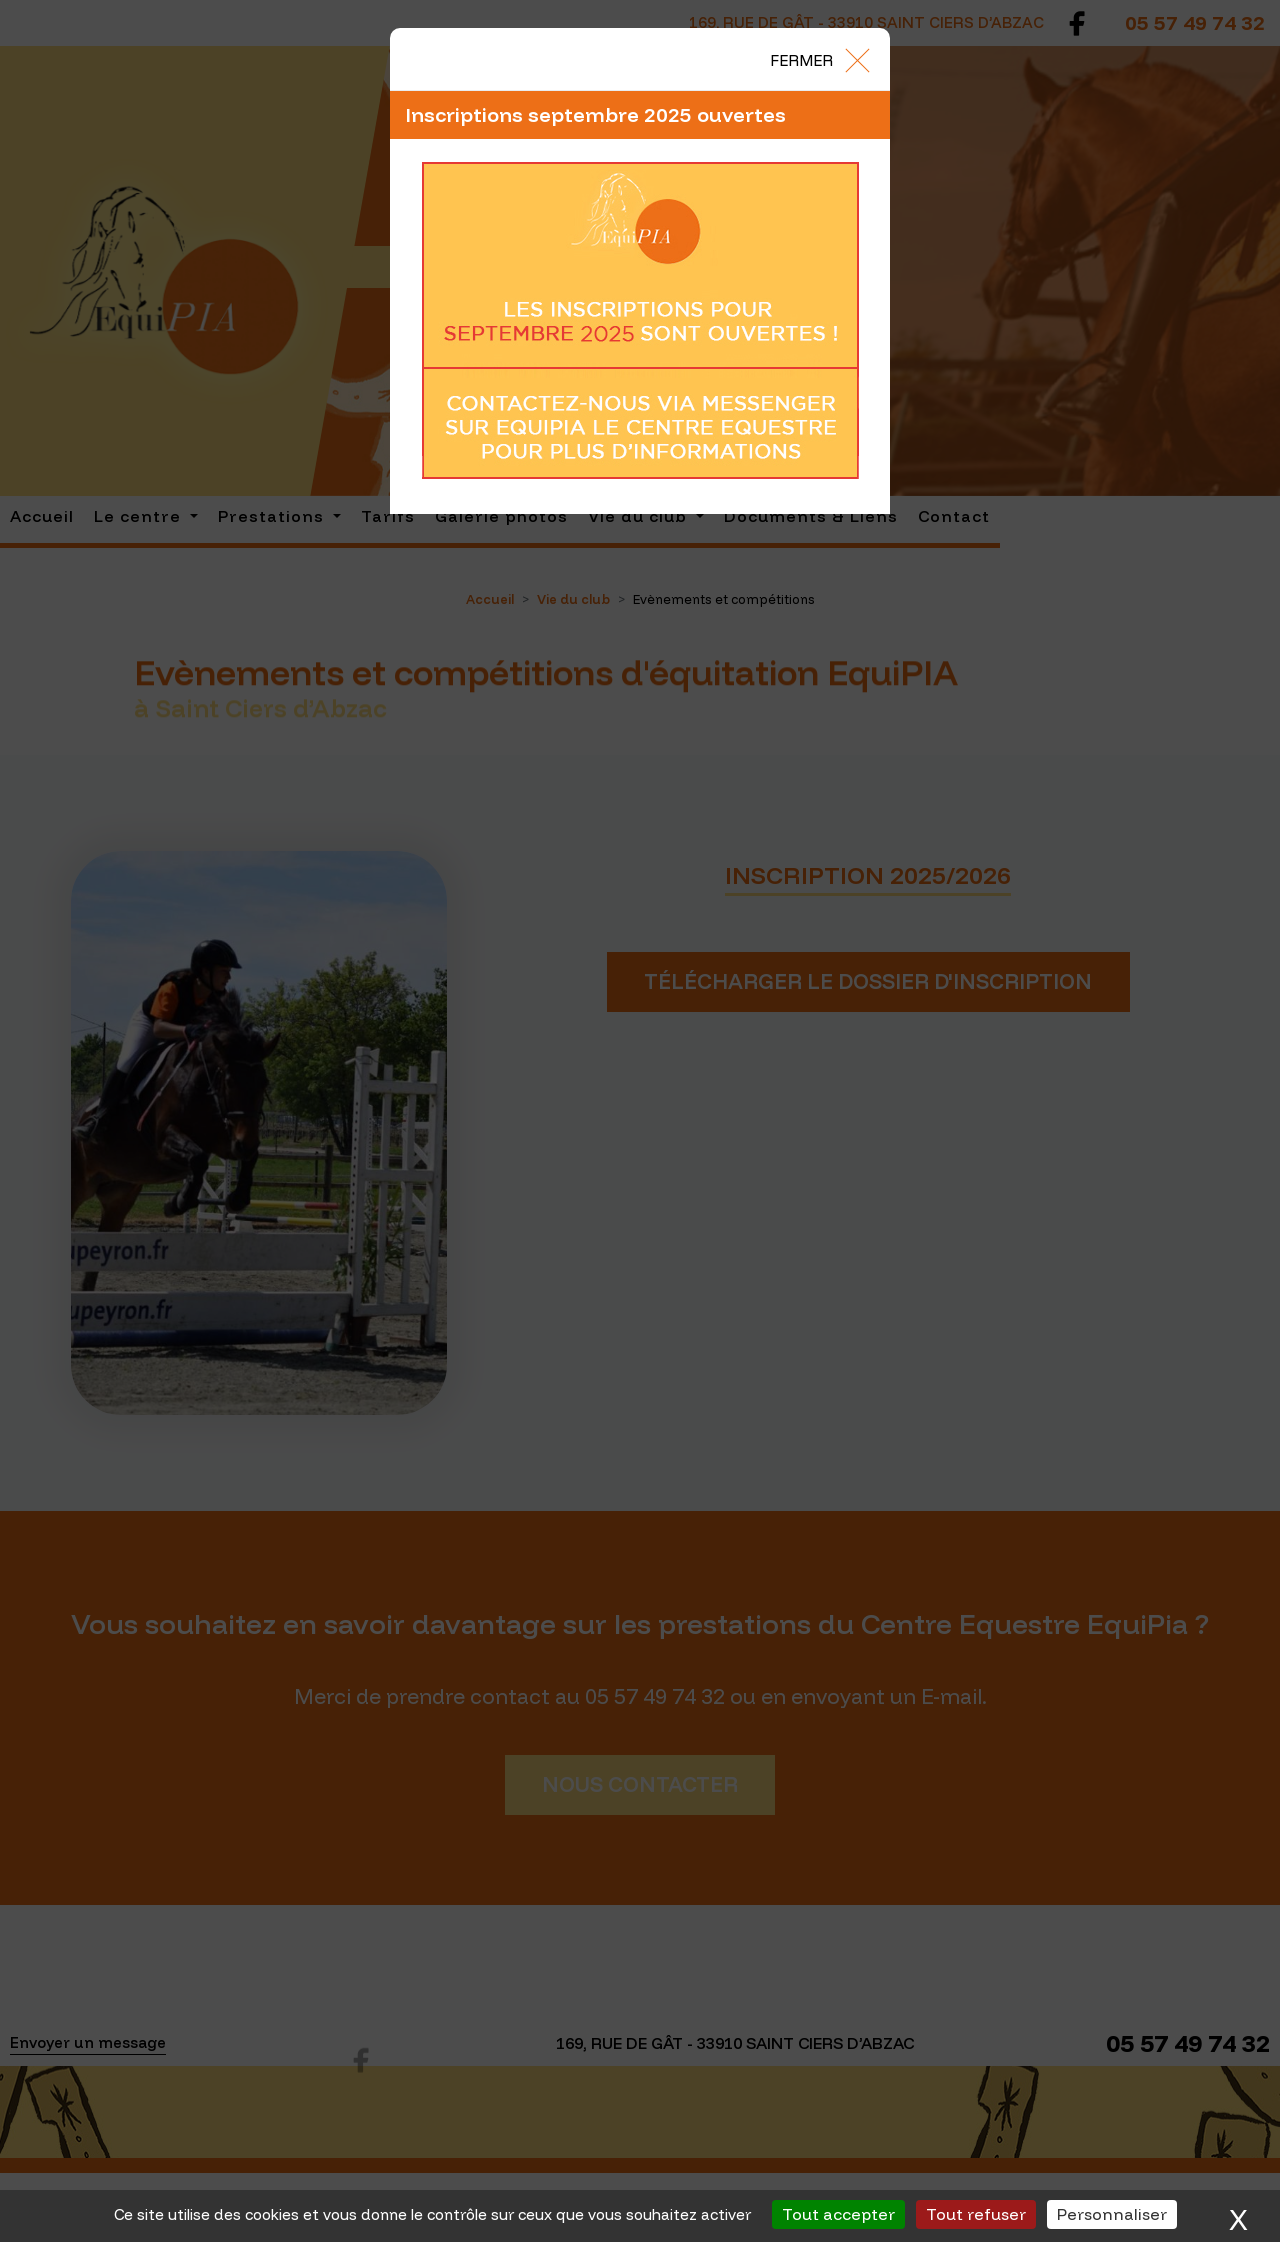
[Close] (819, 59)
